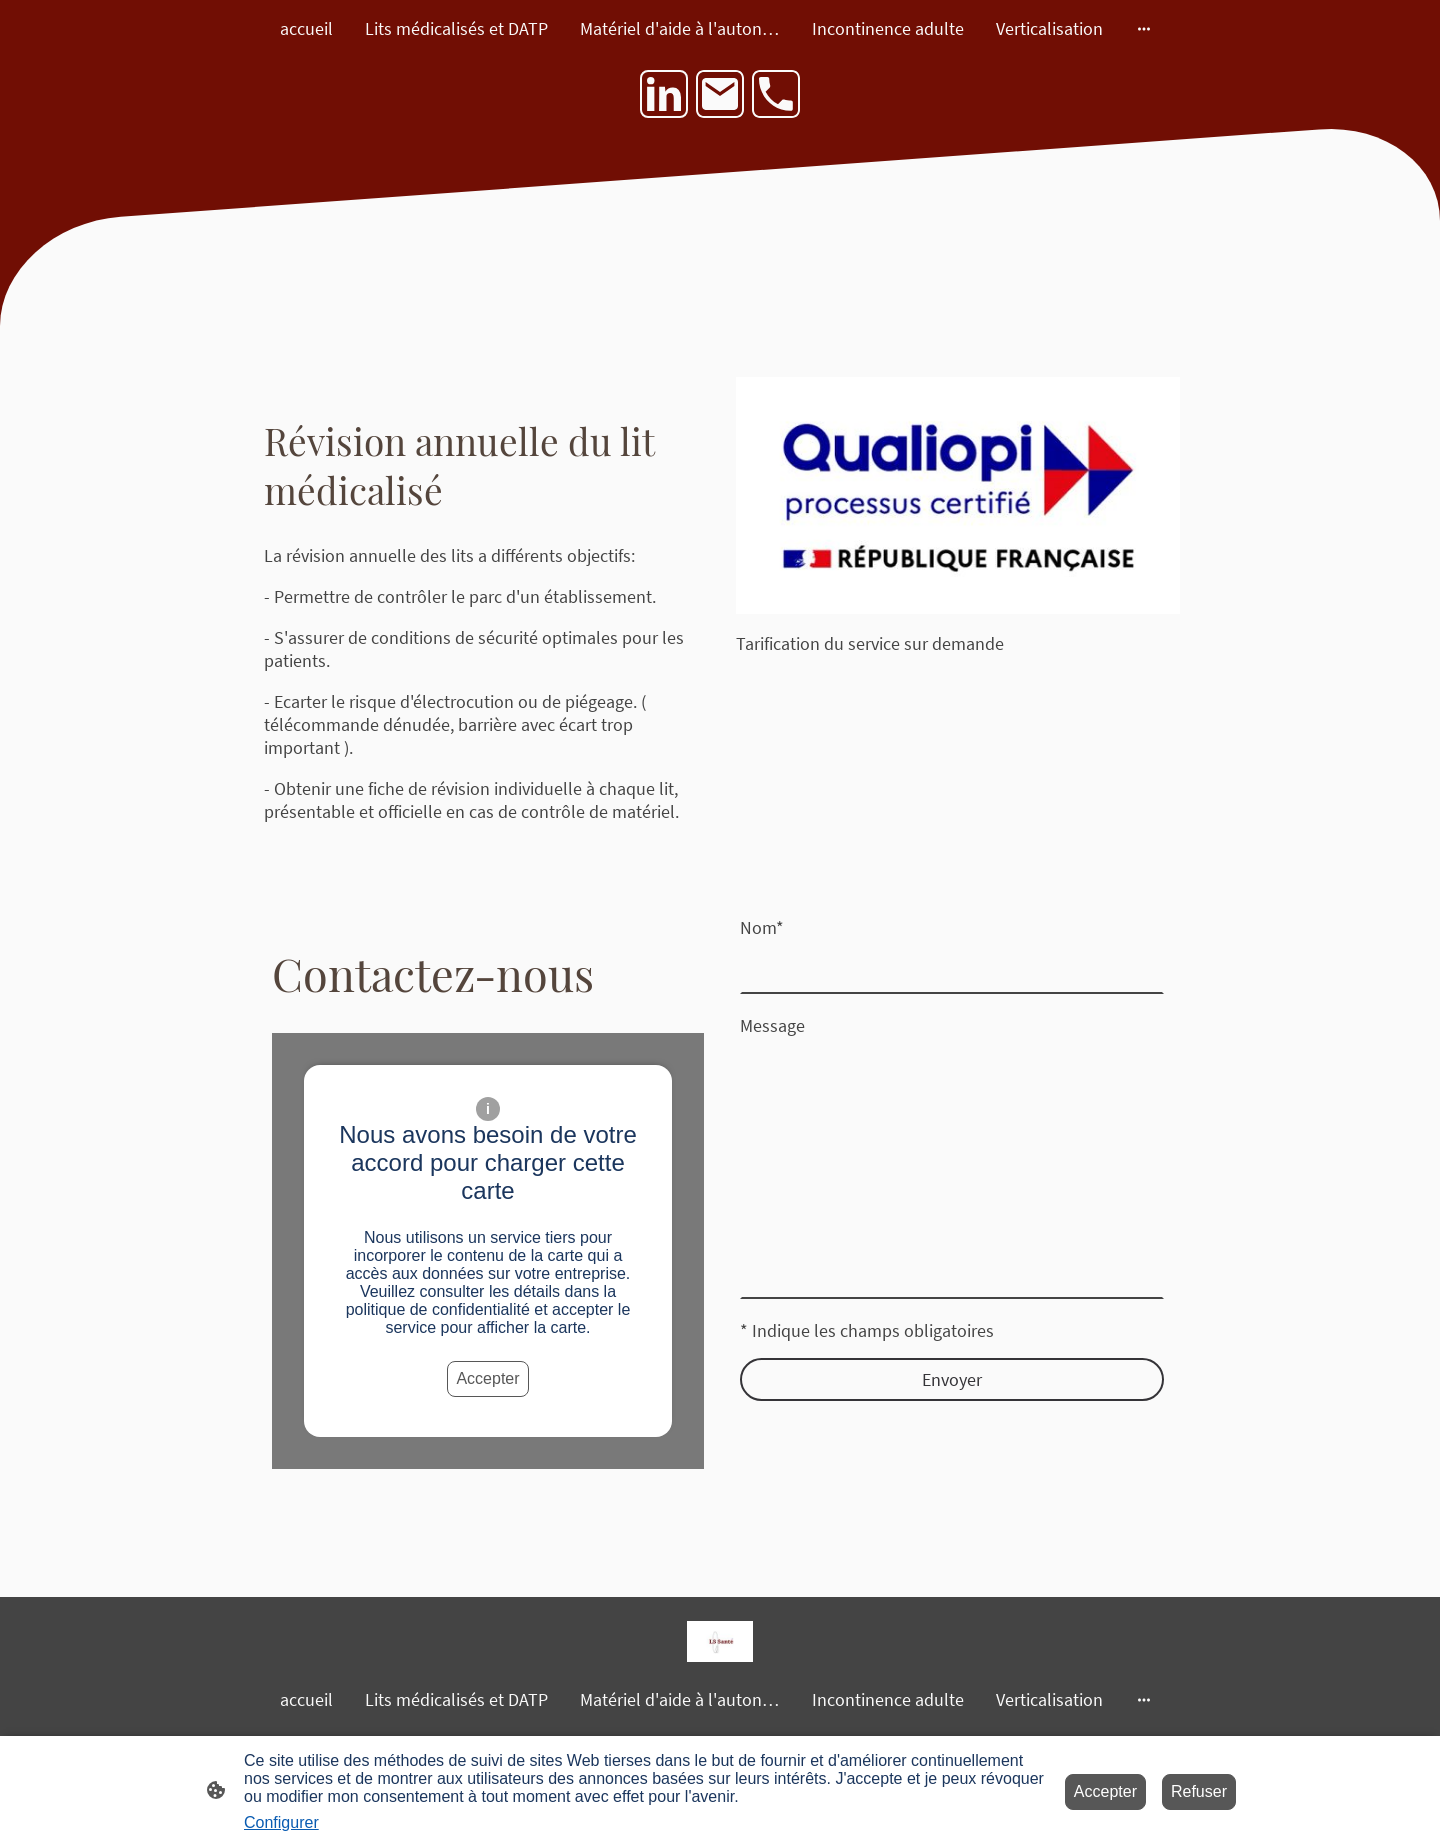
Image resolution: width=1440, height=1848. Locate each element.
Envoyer (952, 1379)
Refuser (1199, 1791)
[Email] (720, 94)
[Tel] (776, 94)
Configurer (281, 1822)
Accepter (487, 1378)
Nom (762, 927)
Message (772, 1025)
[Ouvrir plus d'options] (1144, 28)
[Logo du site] (720, 1641)
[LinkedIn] (664, 94)
